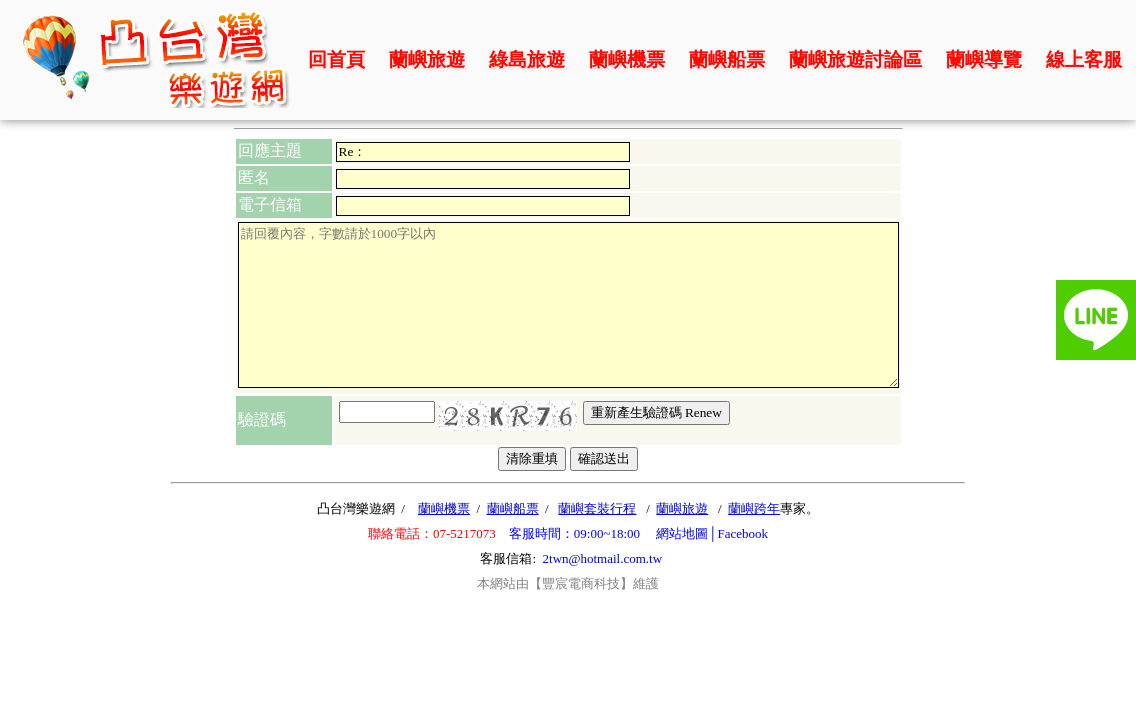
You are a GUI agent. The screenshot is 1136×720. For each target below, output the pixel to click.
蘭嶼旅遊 (427, 59)
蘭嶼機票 (627, 59)
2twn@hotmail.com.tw (603, 558)
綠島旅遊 (527, 59)
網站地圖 (682, 533)
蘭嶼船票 (727, 59)
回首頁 (336, 59)
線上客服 (1084, 59)
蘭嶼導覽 (984, 59)
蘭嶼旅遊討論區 (855, 59)
